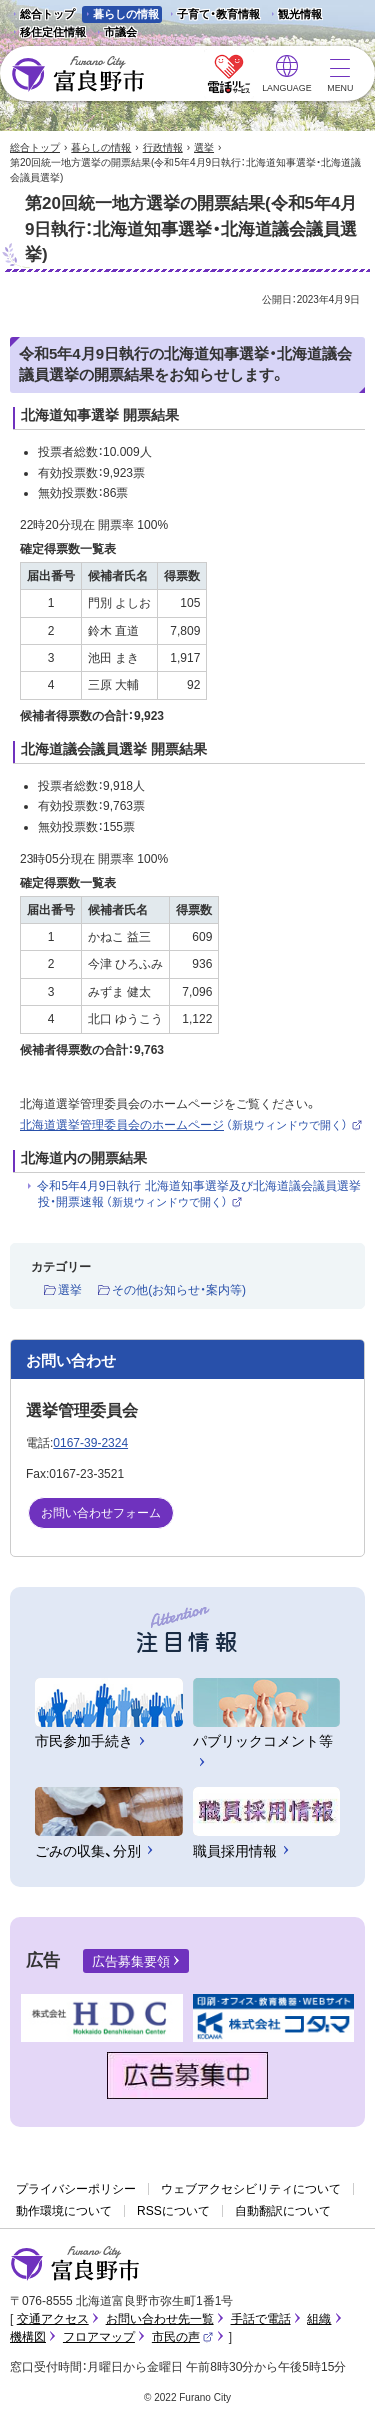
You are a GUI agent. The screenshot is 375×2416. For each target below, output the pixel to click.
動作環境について (64, 2211)
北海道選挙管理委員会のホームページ (191, 1125)
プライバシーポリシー (76, 2189)
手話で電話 (261, 2319)
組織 (319, 2319)
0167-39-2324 (90, 1443)
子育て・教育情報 (218, 14)
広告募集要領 (131, 1961)
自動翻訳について (283, 2211)
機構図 (28, 2337)
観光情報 (294, 15)
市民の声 (183, 2337)
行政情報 (163, 147)
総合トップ (47, 14)
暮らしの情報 (126, 14)
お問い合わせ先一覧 (160, 2319)
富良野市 (75, 2264)
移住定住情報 (47, 33)
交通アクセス (53, 2319)
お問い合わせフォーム (101, 1513)
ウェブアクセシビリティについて (251, 2189)
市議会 (120, 32)
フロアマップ (99, 2337)
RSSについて (173, 2211)
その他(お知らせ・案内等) (179, 1290)
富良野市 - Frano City (77, 74)
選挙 (204, 147)
